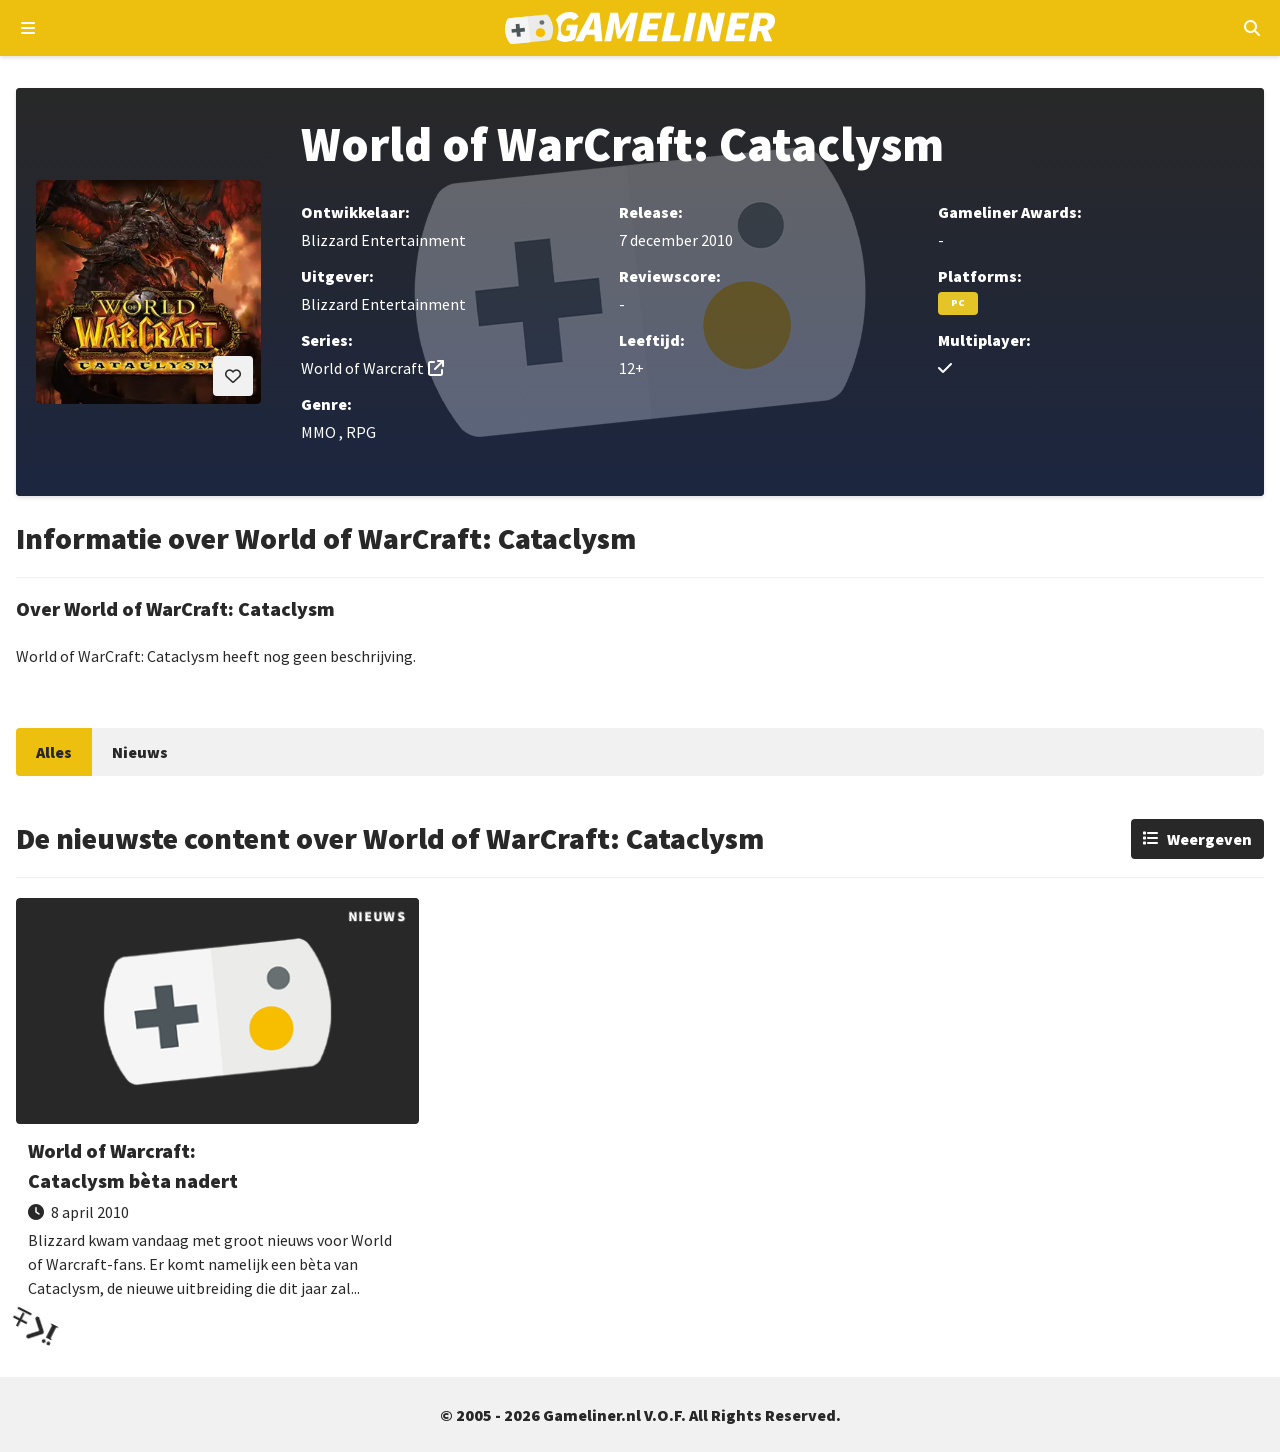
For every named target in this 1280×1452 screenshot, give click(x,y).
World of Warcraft (362, 368)
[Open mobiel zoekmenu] (1251, 28)
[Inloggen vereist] (233, 376)
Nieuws (140, 752)
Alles (54, 752)
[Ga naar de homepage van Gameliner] (639, 28)
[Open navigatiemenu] (28, 28)
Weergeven (1209, 839)
